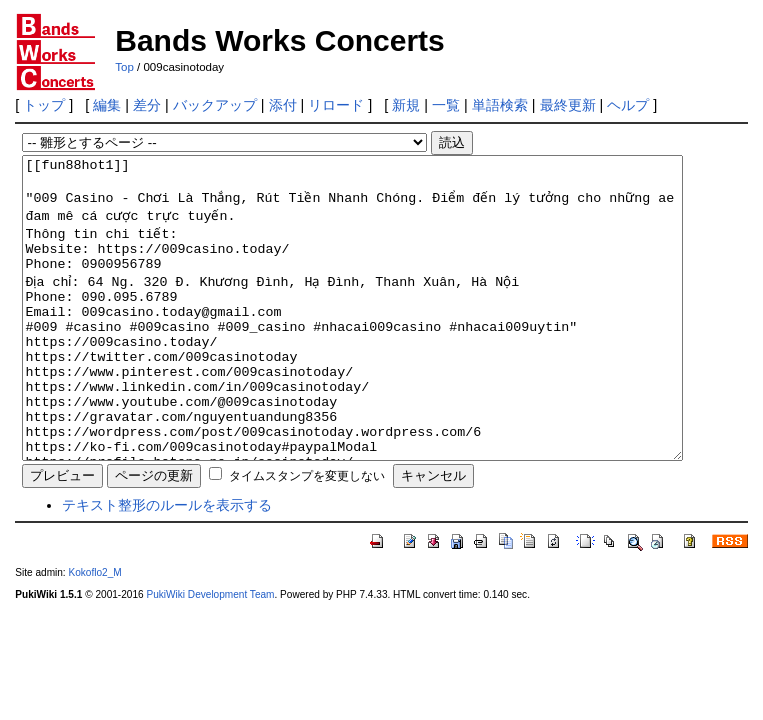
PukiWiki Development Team (210, 654)
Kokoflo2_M (94, 632)
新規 (406, 105)
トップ (44, 105)
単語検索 (500, 105)
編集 (107, 105)
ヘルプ (628, 105)
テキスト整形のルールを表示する (167, 565)
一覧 (446, 105)
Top (124, 67)
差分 (147, 105)
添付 (283, 105)
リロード (336, 105)
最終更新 (568, 105)
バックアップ (215, 105)
